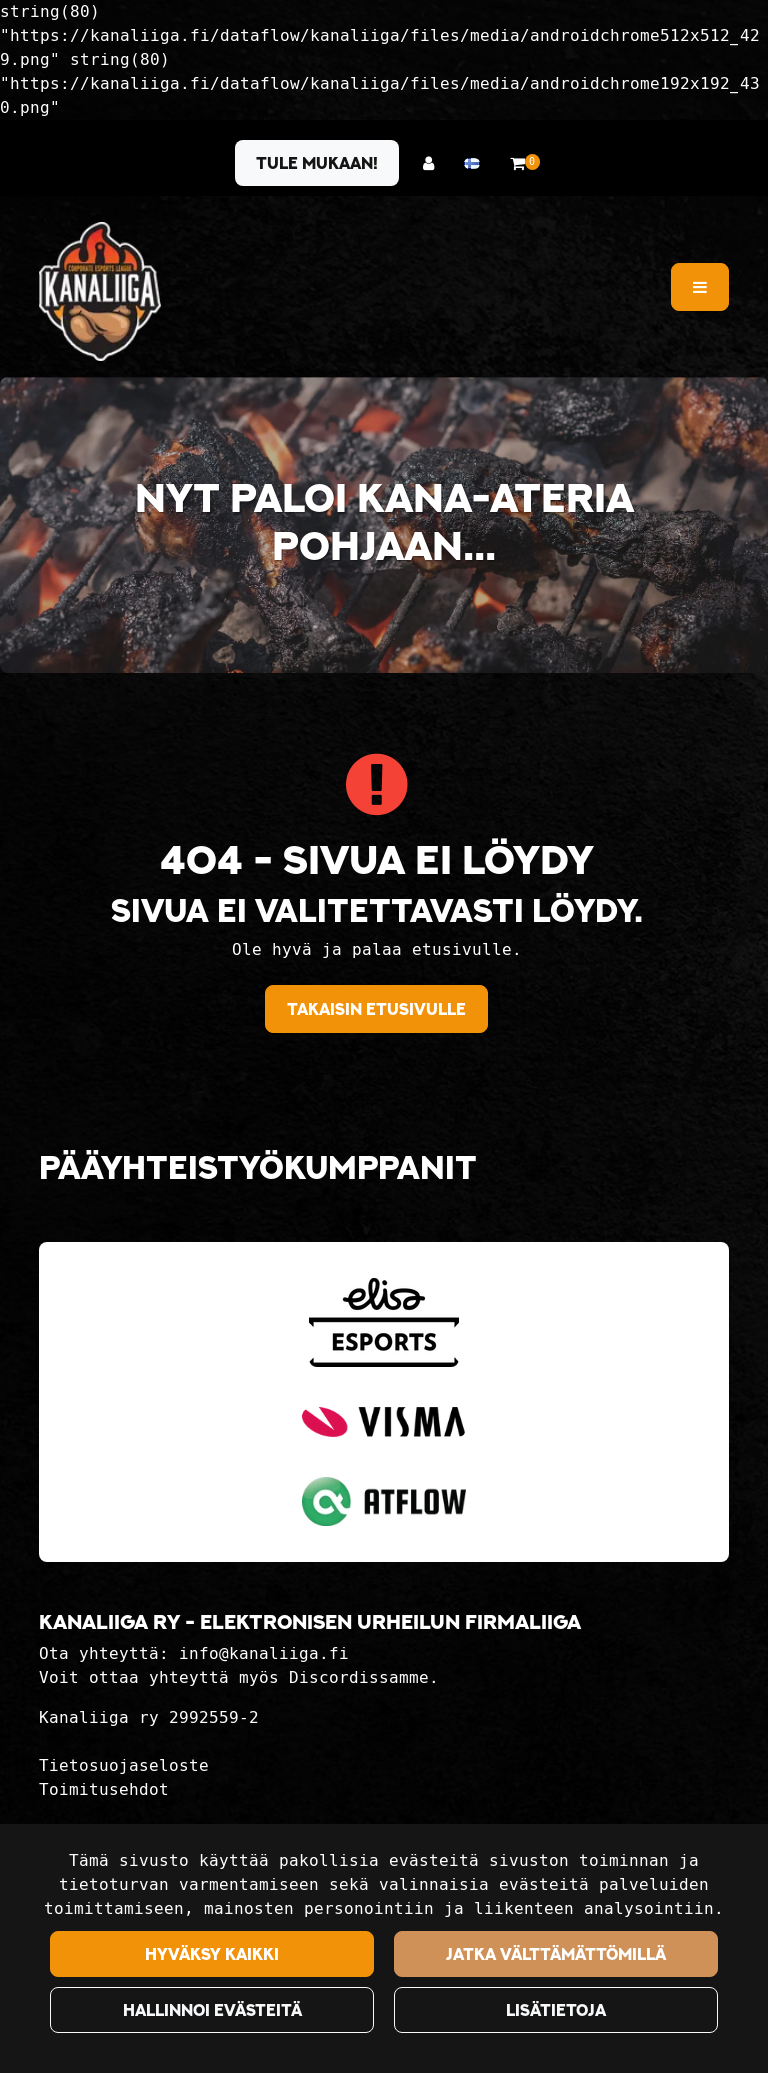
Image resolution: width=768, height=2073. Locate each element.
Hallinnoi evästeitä (212, 2010)
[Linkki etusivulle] (100, 291)
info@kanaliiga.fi (264, 1653)
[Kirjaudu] (433, 163)
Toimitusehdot (104, 1789)
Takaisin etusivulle (376, 1009)
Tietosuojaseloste (124, 1765)
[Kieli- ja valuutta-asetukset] (477, 163)
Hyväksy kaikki (212, 1954)
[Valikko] (700, 287)
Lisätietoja (556, 2010)
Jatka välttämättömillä (556, 1954)
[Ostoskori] (517, 163)
